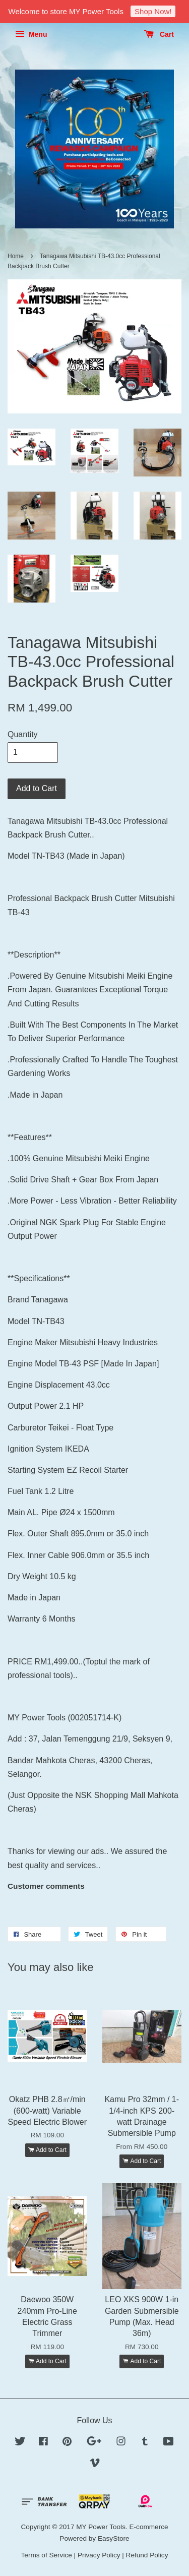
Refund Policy (147, 2555)
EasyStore (114, 2538)
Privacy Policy (99, 2555)
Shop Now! (153, 11)
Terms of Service (46, 2555)
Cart (159, 34)
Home (16, 256)
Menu (31, 34)
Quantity (23, 734)
